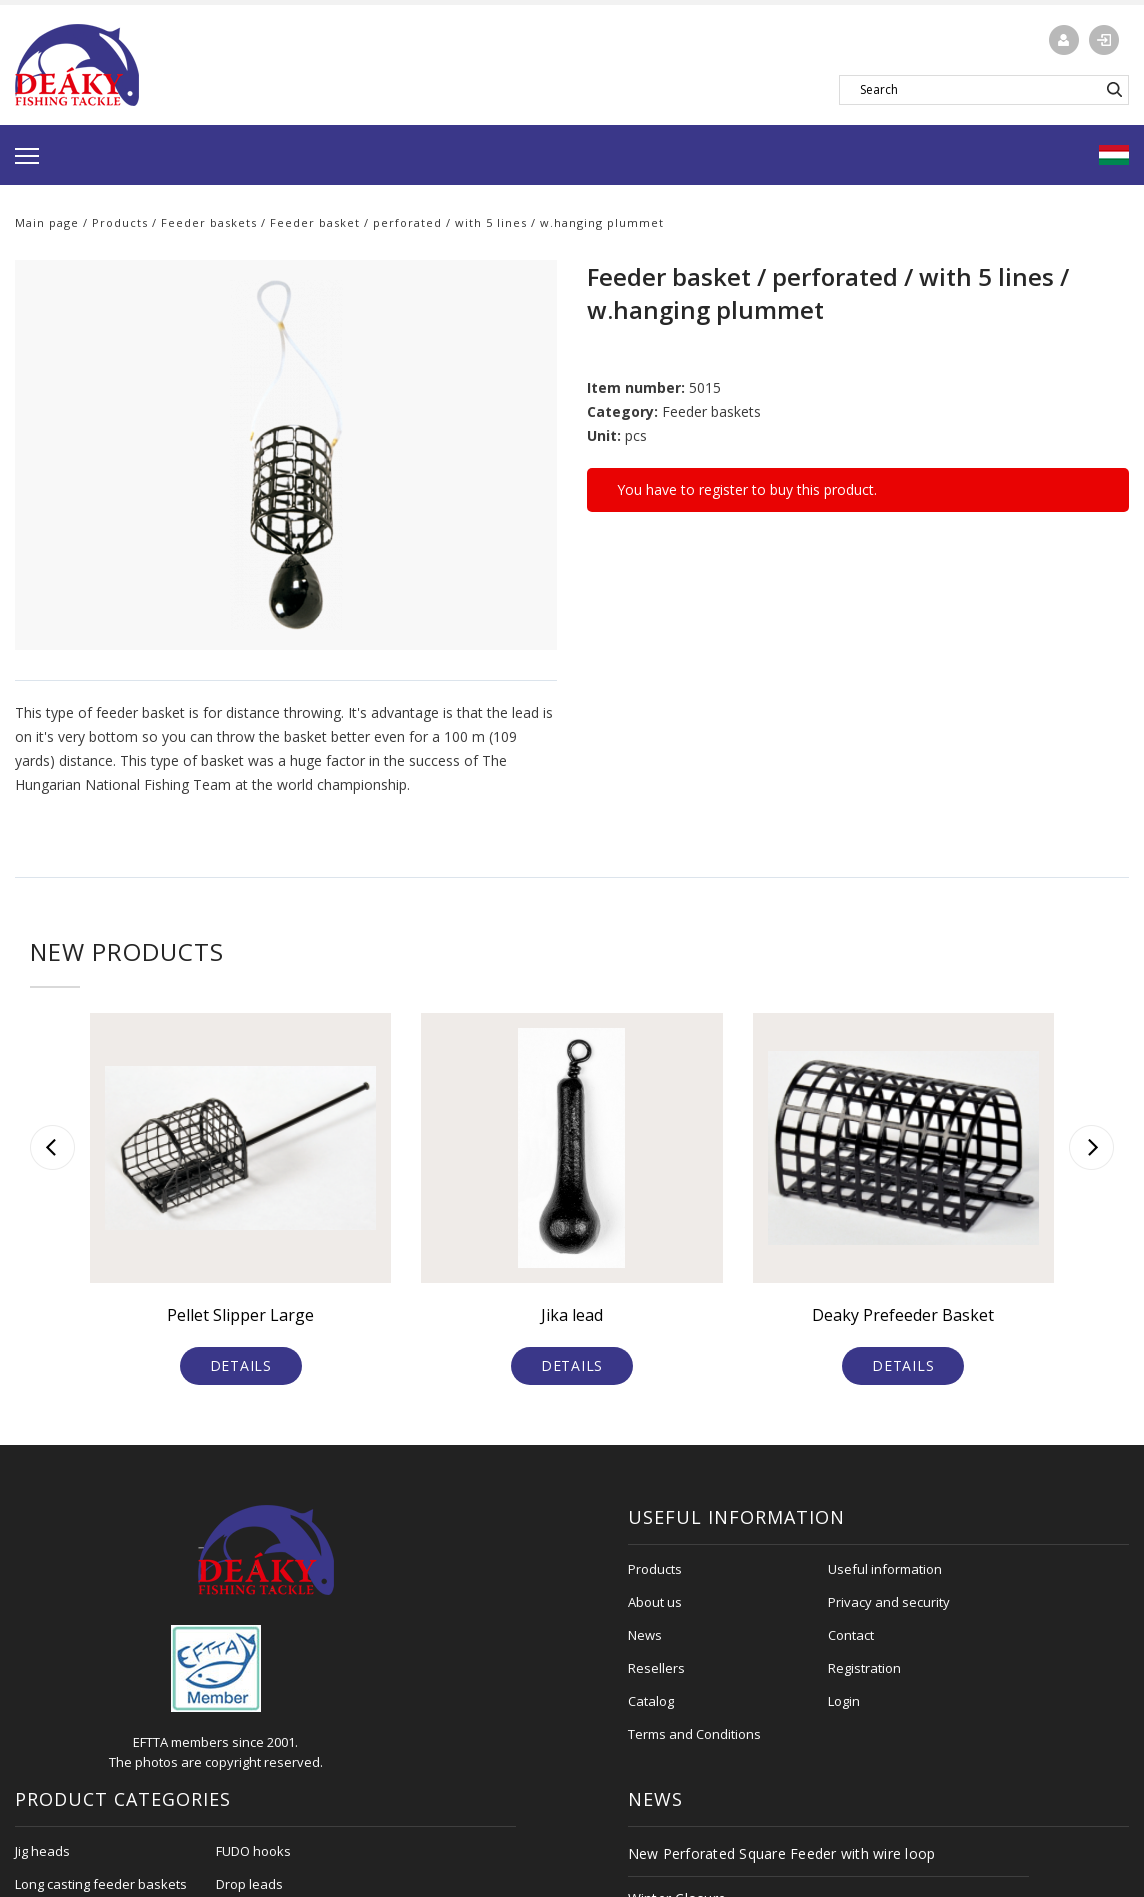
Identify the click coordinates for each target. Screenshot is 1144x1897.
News (645, 1635)
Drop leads (249, 1884)
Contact (851, 1635)
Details (241, 1365)
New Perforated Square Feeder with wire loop (782, 1853)
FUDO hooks (253, 1851)
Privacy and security (889, 1602)
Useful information (885, 1569)
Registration (864, 1668)
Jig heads (42, 1851)
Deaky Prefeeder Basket (903, 1315)
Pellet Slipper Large (240, 1315)
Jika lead (572, 1315)
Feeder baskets (209, 222)
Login (844, 1701)
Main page (47, 222)
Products (120, 222)
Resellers (656, 1668)
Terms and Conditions (694, 1734)
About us (655, 1602)
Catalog (651, 1701)
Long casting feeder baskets (101, 1884)
